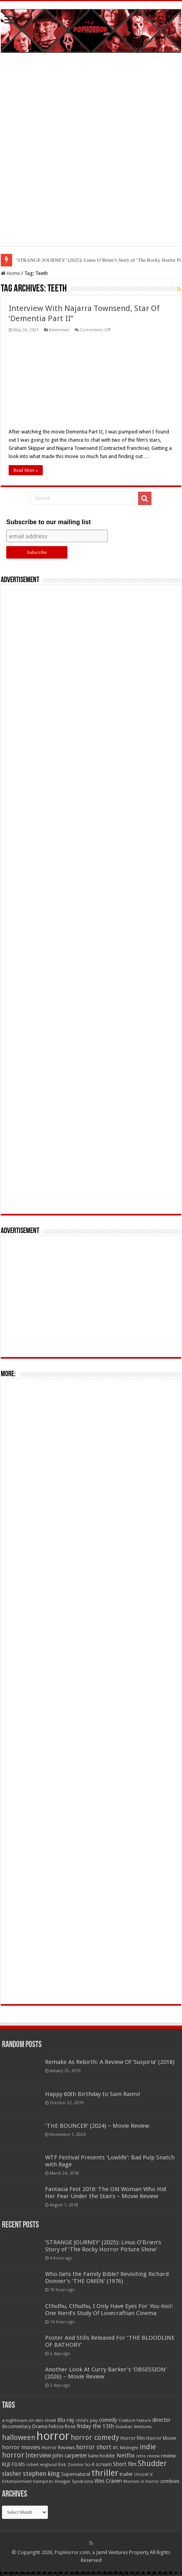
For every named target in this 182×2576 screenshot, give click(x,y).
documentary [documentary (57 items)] (16, 2426)
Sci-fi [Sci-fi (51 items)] (90, 2464)
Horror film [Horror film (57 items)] (132, 2438)
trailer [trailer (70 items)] (126, 2474)
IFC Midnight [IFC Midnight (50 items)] (125, 2447)
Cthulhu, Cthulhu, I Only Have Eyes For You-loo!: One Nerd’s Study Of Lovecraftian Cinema (109, 2310)
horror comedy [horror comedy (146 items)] (95, 2437)
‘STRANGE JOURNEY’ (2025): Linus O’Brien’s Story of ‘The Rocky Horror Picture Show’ (103, 2246)
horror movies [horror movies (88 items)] (21, 2447)
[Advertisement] (91, 155)
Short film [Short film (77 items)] (124, 2464)
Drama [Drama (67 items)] (39, 2426)
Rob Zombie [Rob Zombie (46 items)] (71, 2464)
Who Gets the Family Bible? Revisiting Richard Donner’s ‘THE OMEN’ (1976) (107, 2277)
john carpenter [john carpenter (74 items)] (70, 2455)
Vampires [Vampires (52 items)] (43, 2481)
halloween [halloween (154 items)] (18, 2437)
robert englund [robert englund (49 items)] (41, 2464)
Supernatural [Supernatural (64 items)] (75, 2474)
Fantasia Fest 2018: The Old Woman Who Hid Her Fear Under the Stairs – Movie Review (105, 2193)
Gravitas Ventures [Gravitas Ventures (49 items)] (133, 2426)
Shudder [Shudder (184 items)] (152, 2463)
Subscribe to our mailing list (48, 522)
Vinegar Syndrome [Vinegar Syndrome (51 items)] (74, 2481)
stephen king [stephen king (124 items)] (41, 2473)
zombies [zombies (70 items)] (170, 2481)
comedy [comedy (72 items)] (108, 2420)
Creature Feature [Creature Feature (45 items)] (134, 2420)
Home (10, 273)
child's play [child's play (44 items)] (87, 2420)
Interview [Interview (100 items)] (38, 2455)
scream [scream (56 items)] (104, 2464)
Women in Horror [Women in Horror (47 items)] (141, 2481)
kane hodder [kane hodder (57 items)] (101, 2456)
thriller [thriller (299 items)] (104, 2473)
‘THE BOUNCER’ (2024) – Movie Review (97, 2125)
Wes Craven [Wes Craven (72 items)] (108, 2481)
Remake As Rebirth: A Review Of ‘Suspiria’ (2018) (110, 2061)
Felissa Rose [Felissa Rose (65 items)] (62, 2426)
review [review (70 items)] (168, 2456)
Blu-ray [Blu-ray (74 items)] (66, 2420)
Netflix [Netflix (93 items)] (125, 2455)
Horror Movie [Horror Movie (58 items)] (161, 2438)
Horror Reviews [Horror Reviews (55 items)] (58, 2447)
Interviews (59, 330)
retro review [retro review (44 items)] (148, 2456)
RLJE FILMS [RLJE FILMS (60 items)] (13, 2464)
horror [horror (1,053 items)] (52, 2436)
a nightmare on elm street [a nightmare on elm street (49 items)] (29, 2420)
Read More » (25, 470)
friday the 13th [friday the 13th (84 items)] (95, 2426)
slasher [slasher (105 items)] (12, 2473)
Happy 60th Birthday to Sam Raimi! (92, 2094)
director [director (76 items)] (161, 2420)
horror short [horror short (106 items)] (93, 2447)
